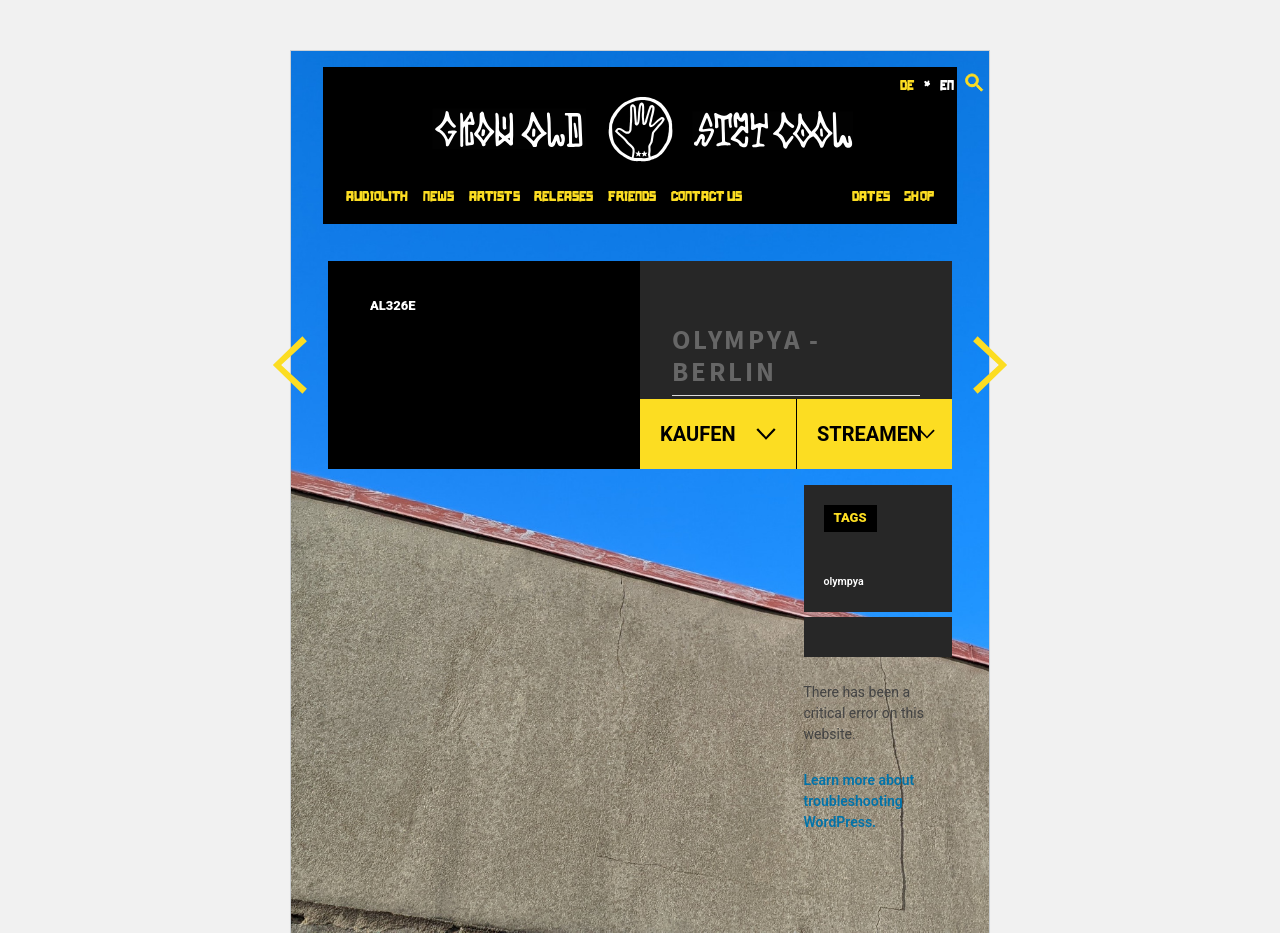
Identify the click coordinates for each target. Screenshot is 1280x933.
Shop (919, 196)
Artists (494, 196)
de (907, 85)
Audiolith (377, 196)
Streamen (877, 434)
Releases (563, 196)
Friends (632, 196)
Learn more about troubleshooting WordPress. (859, 801)
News (439, 196)
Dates (871, 196)
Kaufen (718, 434)
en (947, 85)
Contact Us (706, 196)
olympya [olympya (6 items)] (844, 581)
